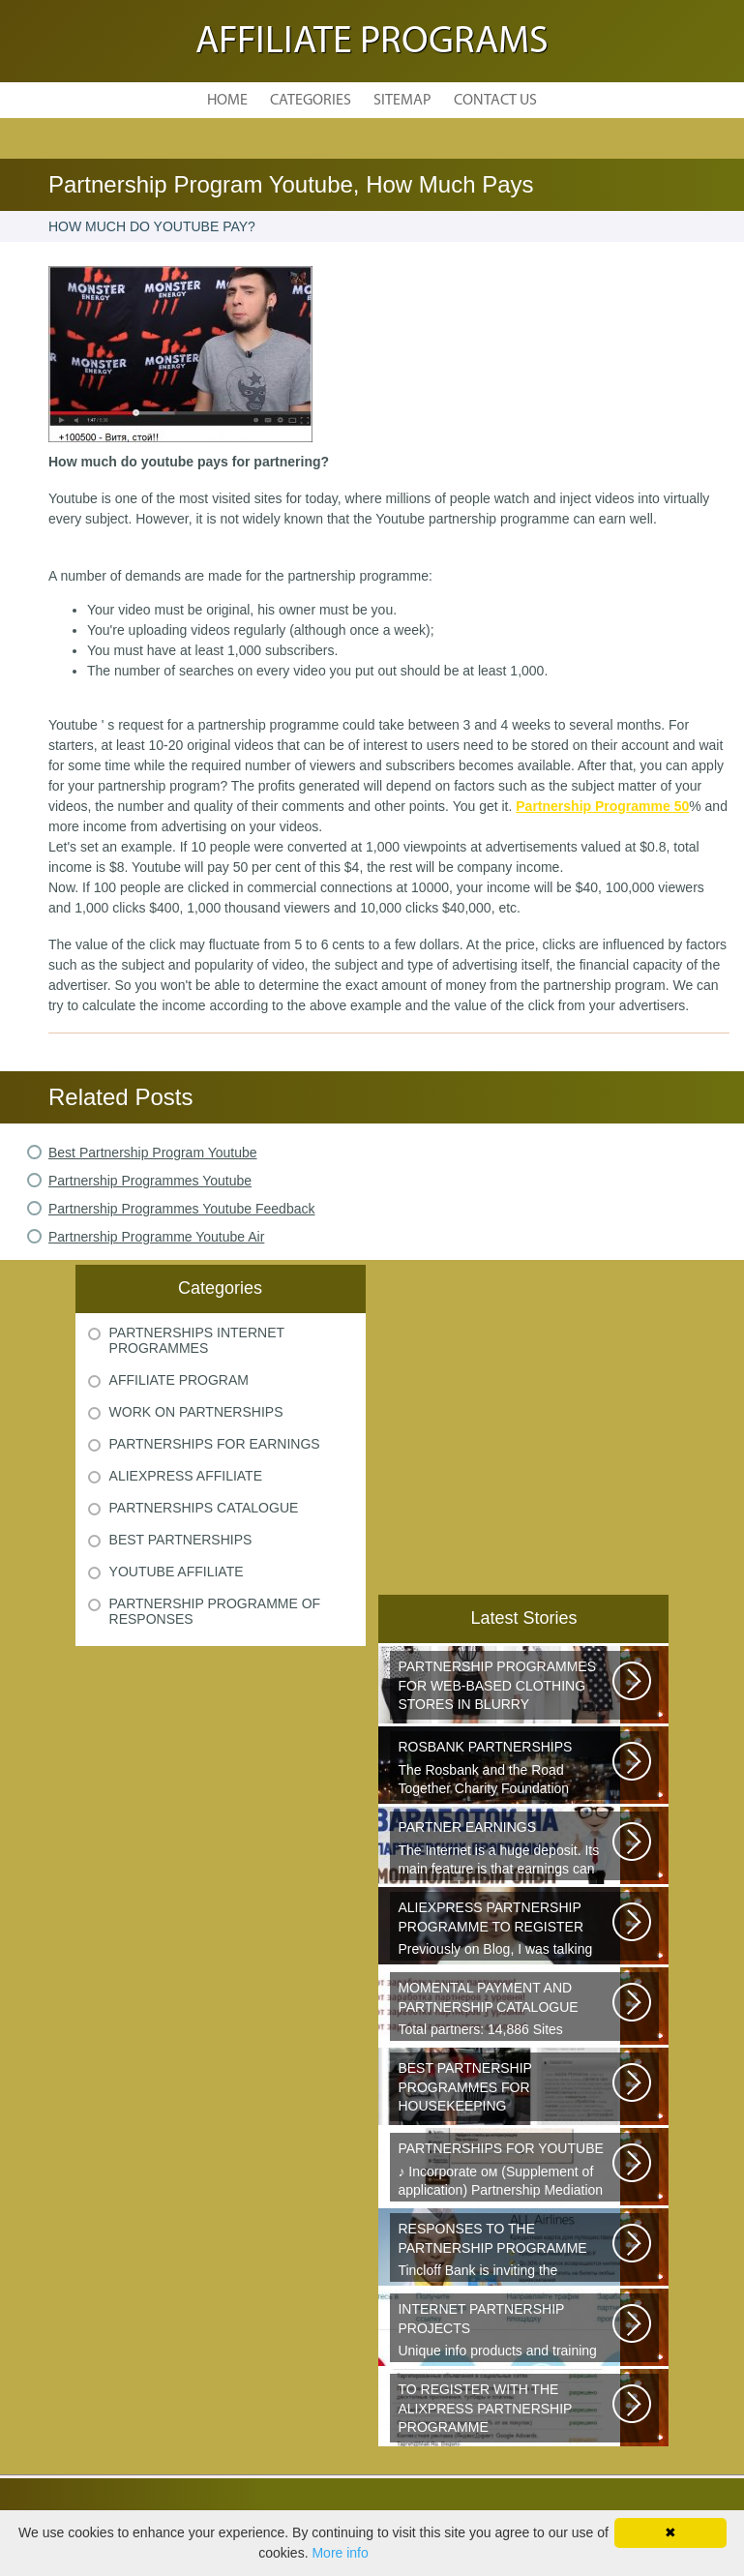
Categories (310, 100)
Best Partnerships (181, 1539)
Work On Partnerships (196, 1412)
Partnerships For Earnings (214, 1444)
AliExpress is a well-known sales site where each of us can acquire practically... (506, 2411)
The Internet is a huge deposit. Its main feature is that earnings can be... (506, 1849)
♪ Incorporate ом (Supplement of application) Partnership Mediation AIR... (506, 2171)
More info (340, 2553)
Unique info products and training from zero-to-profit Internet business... (506, 2331)
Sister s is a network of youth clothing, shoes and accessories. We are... (506, 1689)
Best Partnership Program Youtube (152, 1152)
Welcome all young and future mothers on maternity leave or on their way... (506, 2090)
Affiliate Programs (372, 42)
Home (227, 100)
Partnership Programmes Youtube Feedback (181, 1208)
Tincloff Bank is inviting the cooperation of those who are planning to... (506, 2251)
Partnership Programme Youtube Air (156, 1236)
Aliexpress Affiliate (185, 1475)
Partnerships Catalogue (204, 1507)
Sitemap (402, 100)
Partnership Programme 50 (602, 806)
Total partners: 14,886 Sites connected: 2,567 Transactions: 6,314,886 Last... (506, 2010)
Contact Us (495, 100)
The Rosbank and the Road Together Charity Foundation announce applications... (506, 1769)
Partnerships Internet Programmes (196, 1340)
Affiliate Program (179, 1380)
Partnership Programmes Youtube (150, 1180)
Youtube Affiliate (176, 1571)
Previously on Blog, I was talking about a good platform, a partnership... (506, 1930)
